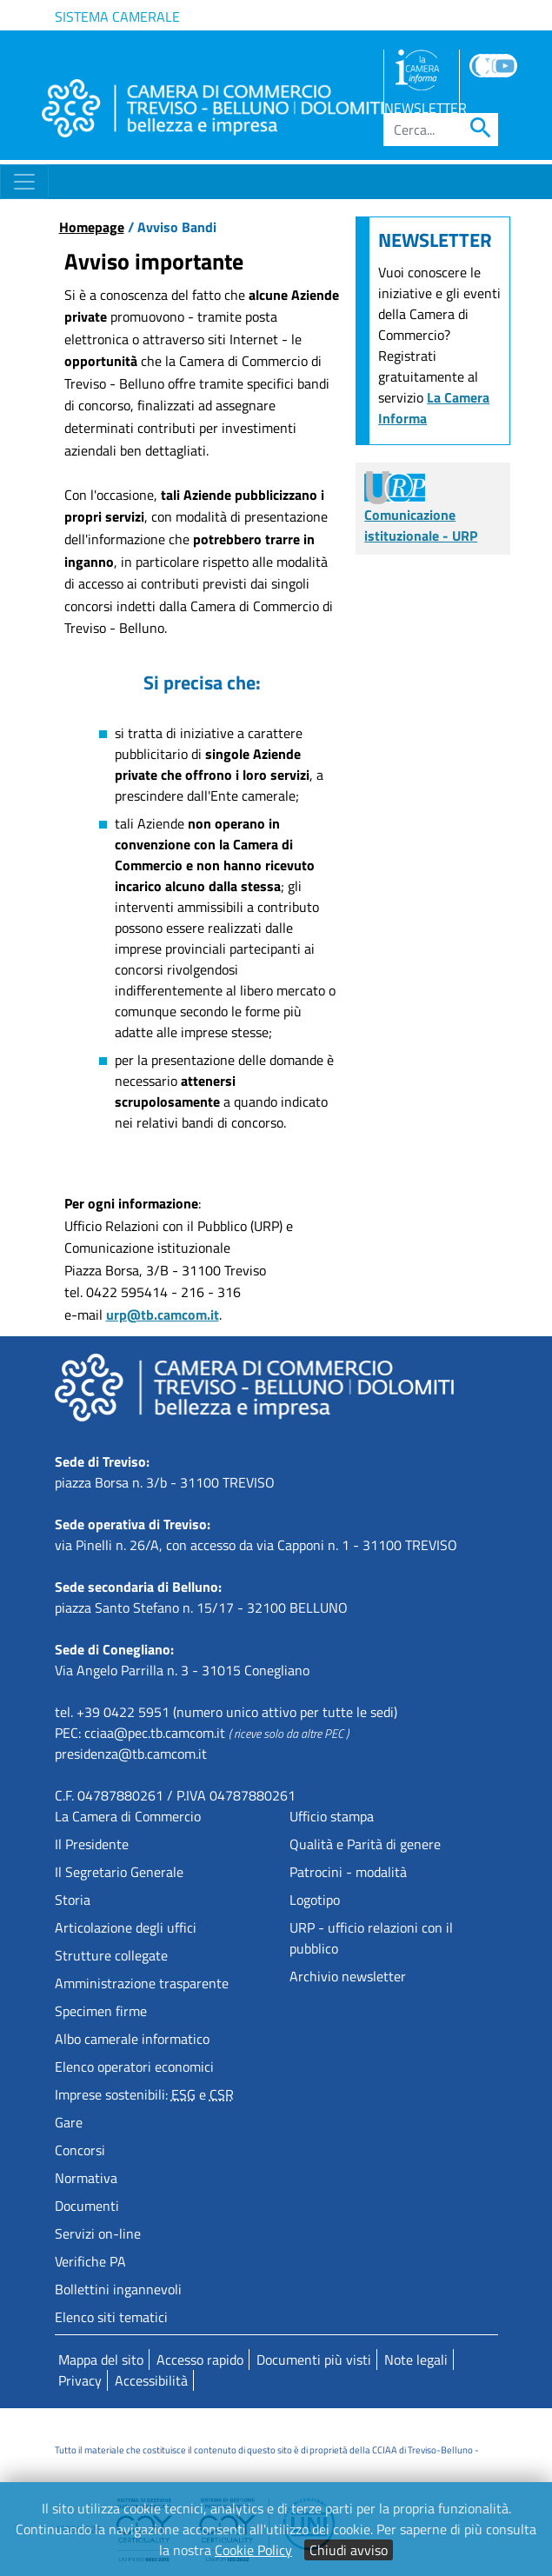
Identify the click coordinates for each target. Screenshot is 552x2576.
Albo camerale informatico (132, 2038)
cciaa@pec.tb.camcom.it (154, 1732)
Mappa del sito (100, 2359)
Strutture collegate (111, 1955)
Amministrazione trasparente (142, 1983)
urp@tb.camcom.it (162, 1314)
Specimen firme (101, 2010)
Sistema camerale (117, 16)
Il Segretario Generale (119, 1871)
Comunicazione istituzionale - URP (420, 511)
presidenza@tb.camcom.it (131, 1753)
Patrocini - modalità (348, 1871)
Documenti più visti (313, 2359)
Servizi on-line (98, 2233)
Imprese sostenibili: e (144, 2094)
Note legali (416, 2359)
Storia (72, 1899)
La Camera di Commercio (128, 1816)
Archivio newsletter (347, 1976)
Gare (69, 2122)
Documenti (87, 2205)
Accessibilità (151, 2380)
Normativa (86, 2177)
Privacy (80, 2380)
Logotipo (314, 1899)
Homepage (91, 226)
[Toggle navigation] (24, 181)
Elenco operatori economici (134, 2066)
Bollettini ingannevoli (118, 2289)
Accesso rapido (199, 2359)
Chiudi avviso (348, 2549)
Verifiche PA (90, 2261)
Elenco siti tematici (111, 2316)
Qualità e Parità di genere (365, 1844)
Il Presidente (92, 1844)
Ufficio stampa (331, 1816)
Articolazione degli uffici (125, 1927)
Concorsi (80, 2150)
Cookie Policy (253, 2549)
